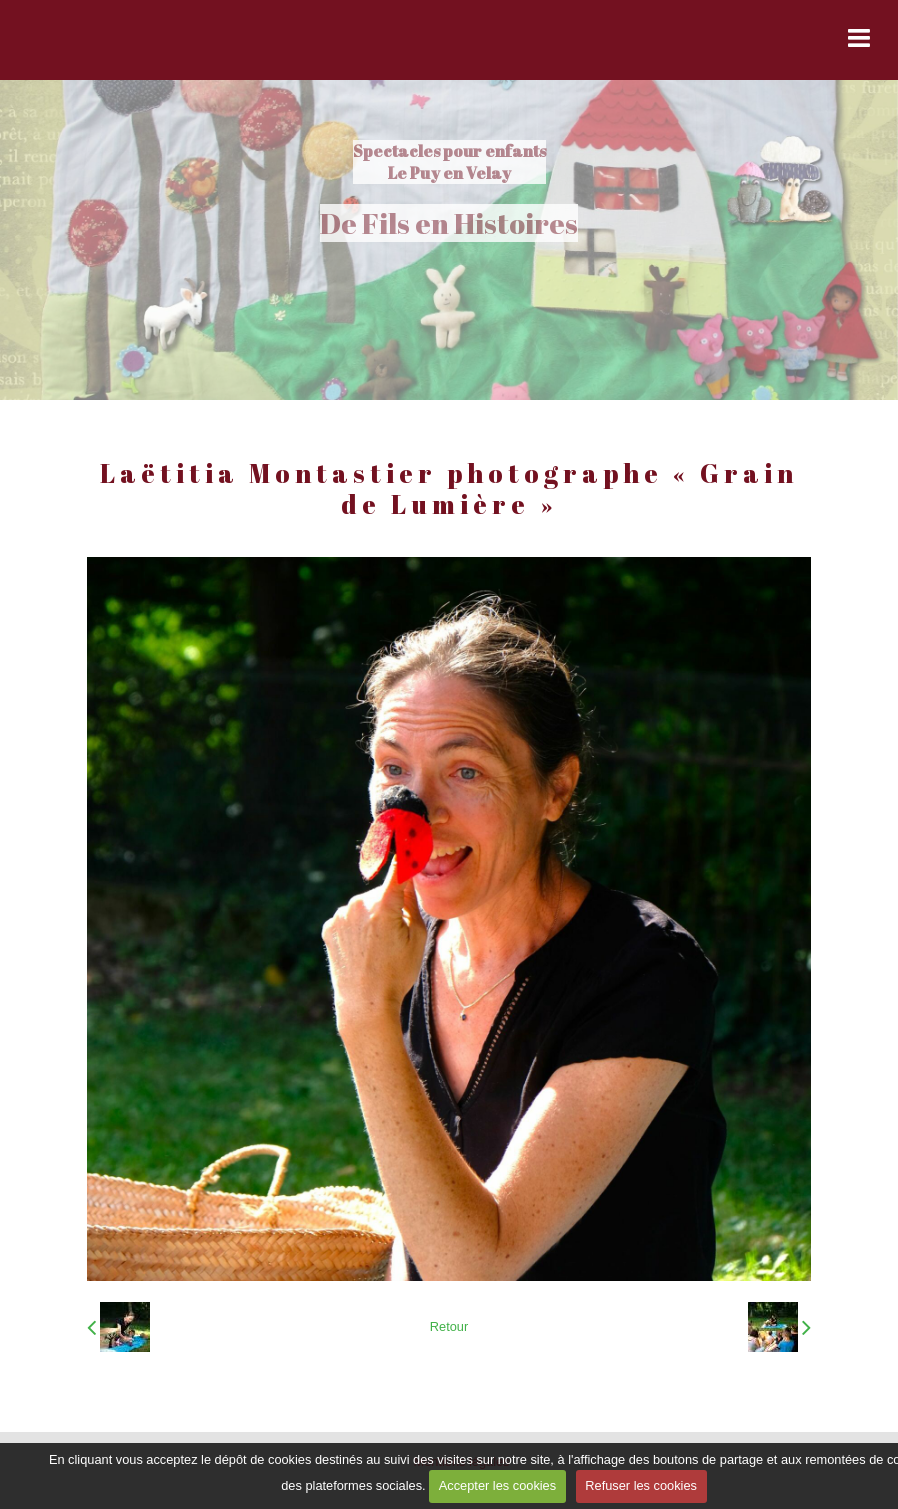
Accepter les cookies (497, 1485)
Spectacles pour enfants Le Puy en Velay (449, 162)
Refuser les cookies (641, 1485)
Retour (449, 1326)
